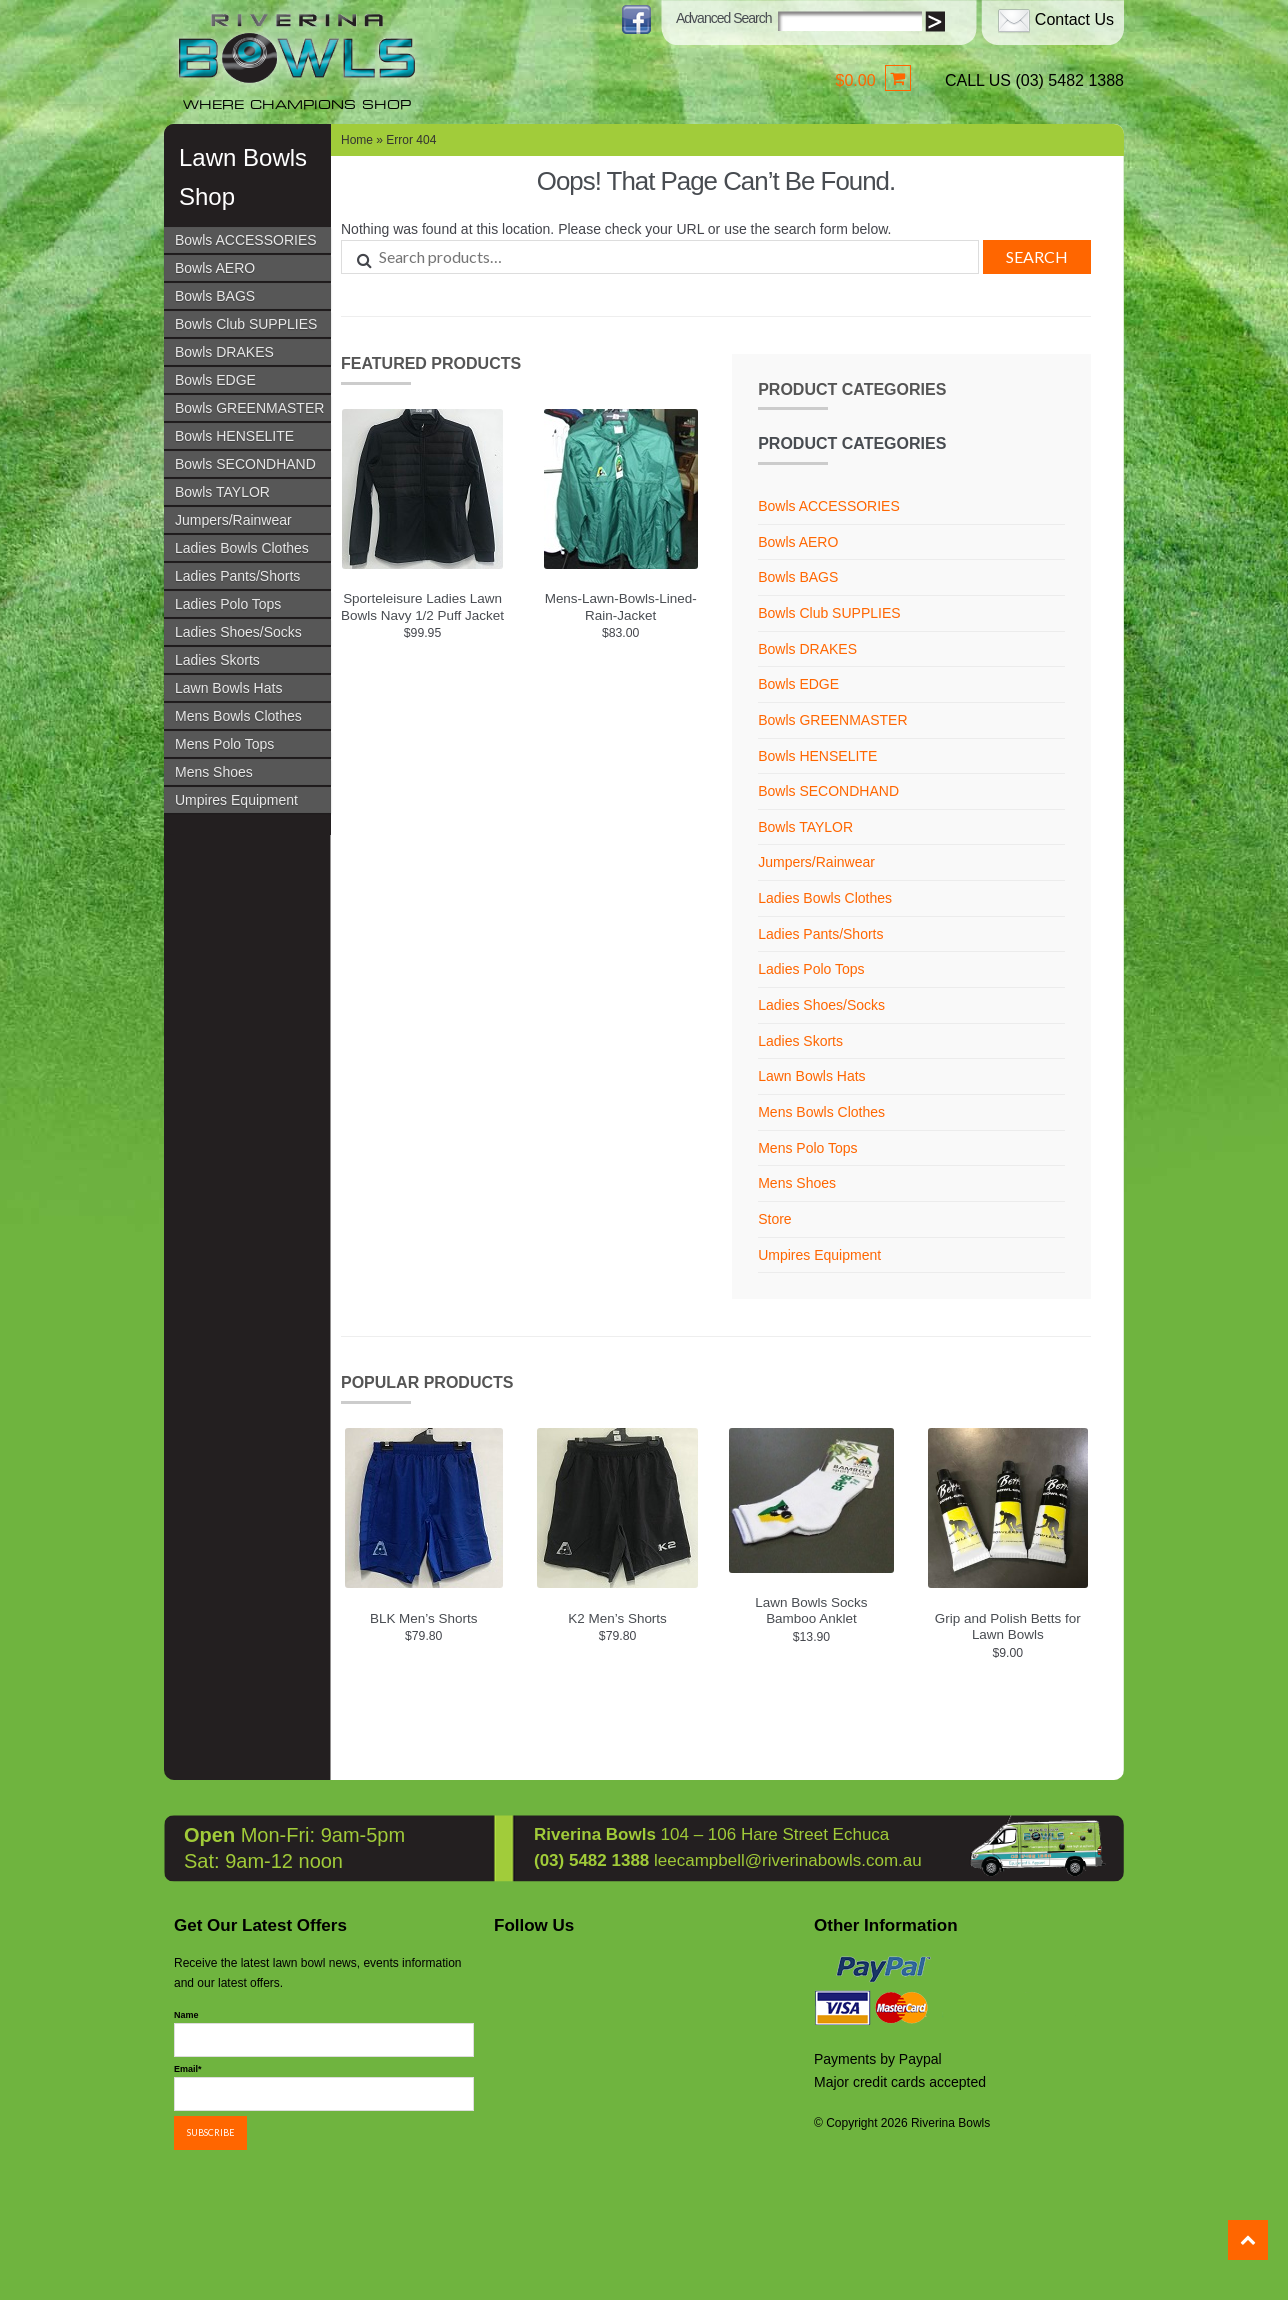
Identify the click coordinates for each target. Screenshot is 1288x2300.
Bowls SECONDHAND (245, 464)
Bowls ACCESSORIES (246, 240)
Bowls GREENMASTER (249, 408)
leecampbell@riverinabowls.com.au (788, 1857)
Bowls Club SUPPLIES (246, 324)
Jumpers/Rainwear (233, 520)
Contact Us (1074, 19)
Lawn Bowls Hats (228, 688)
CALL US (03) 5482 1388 (1034, 80)
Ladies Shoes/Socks (238, 632)
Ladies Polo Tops (228, 604)
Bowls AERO (215, 268)
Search (1037, 256)
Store (774, 1219)
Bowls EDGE (215, 380)
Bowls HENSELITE (234, 436)
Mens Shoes (214, 772)
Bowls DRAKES (224, 352)
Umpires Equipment (236, 800)
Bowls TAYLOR (222, 492)
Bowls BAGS (215, 296)
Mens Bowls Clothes (238, 716)
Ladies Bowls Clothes (242, 548)
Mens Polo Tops (224, 744)
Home (357, 140)
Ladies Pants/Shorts (237, 576)
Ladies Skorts (217, 660)
